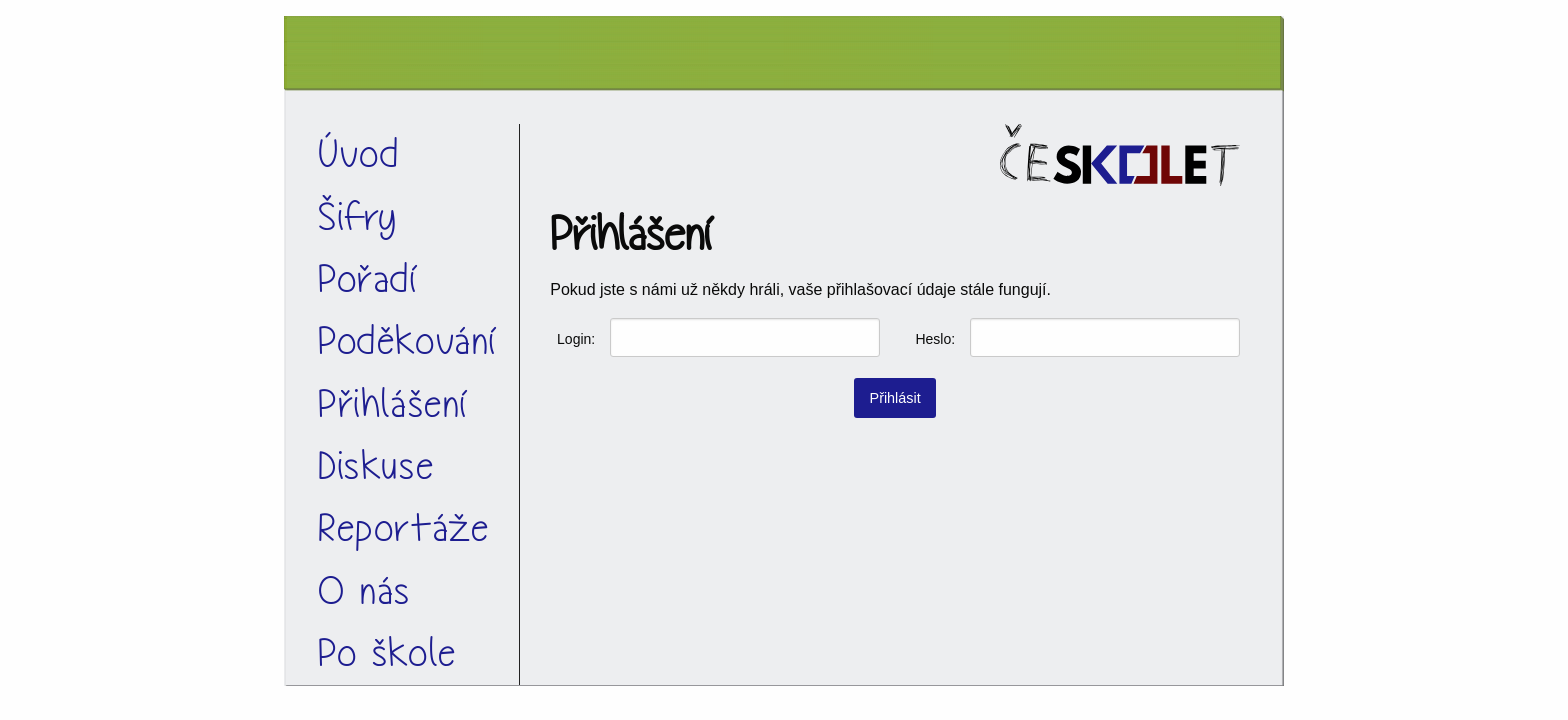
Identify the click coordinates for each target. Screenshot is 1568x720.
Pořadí (369, 279)
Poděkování (408, 341)
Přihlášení (394, 404)
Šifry (358, 217)
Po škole (387, 653)
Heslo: (935, 339)
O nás (364, 591)
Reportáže (403, 528)
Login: (576, 339)
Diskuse (376, 466)
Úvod (358, 154)
